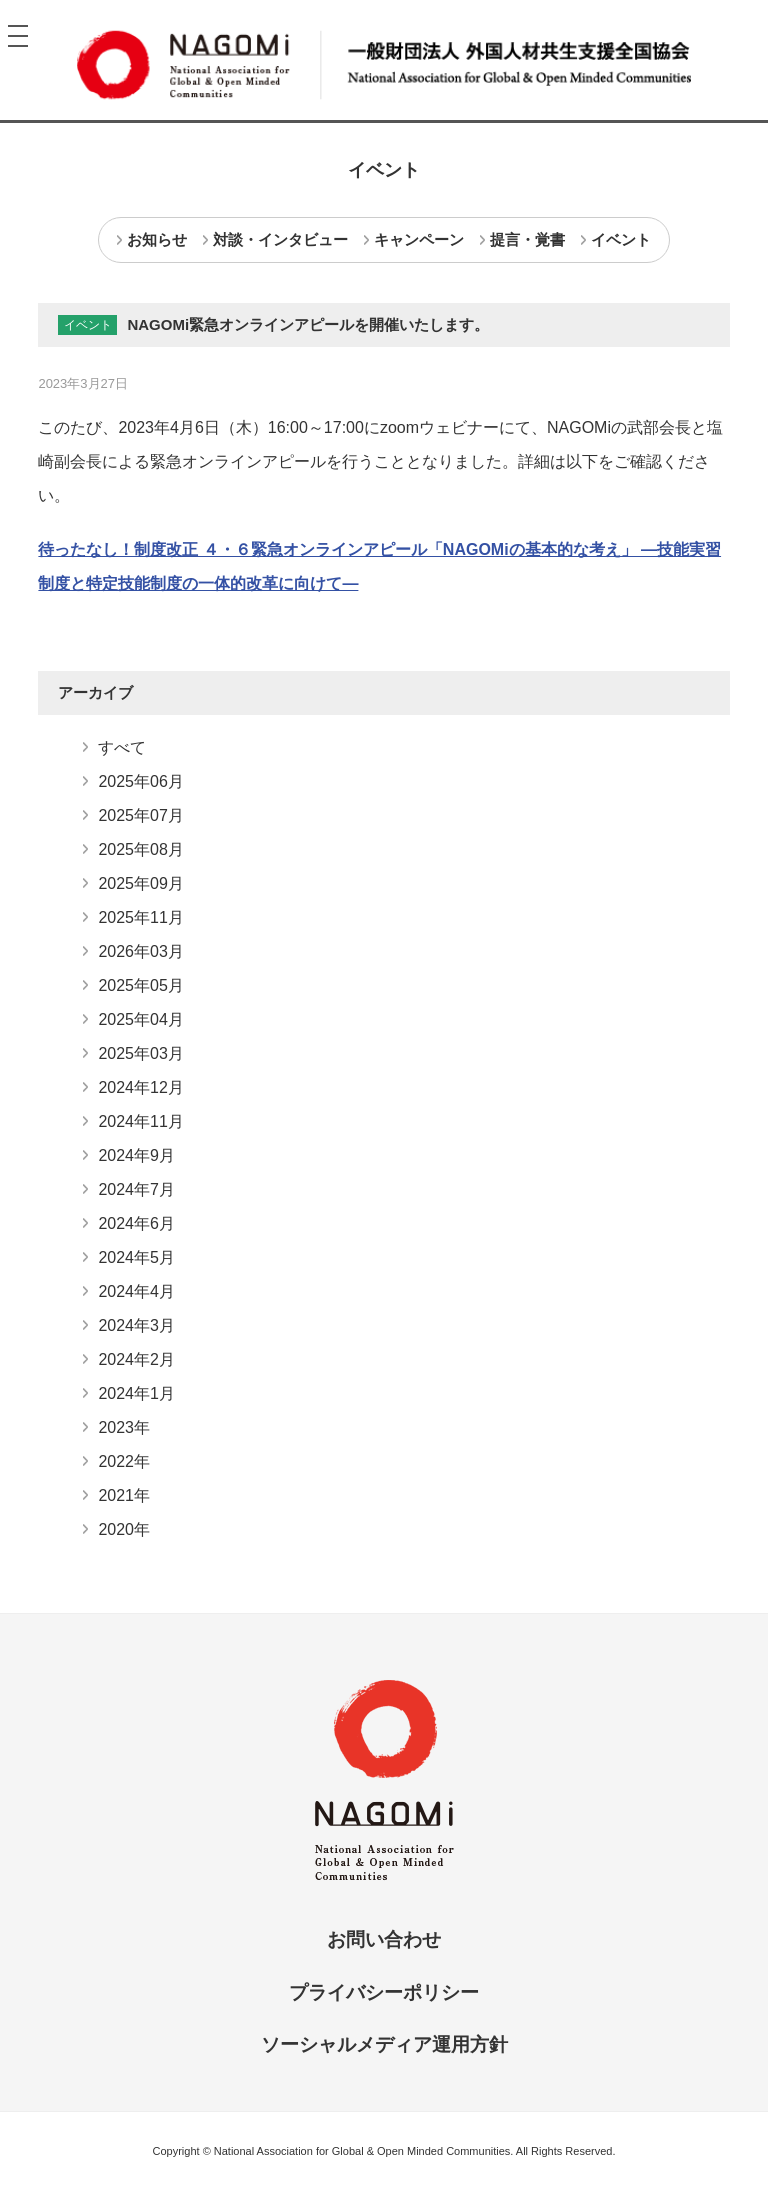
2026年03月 (140, 951)
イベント (621, 239)
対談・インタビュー (280, 239)
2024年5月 (136, 1257)
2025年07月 (140, 815)
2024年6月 (136, 1223)
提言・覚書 (527, 239)
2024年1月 (136, 1393)
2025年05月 (140, 985)
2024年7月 (136, 1189)
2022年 (124, 1461)
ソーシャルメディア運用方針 (384, 2044)
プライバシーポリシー (384, 1992)
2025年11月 (140, 917)
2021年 (124, 1495)
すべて (122, 747)
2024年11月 (140, 1121)
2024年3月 (136, 1325)
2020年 (124, 1529)
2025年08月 (140, 849)
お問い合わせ (384, 1939)
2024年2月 (136, 1359)
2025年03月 (140, 1053)
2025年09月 (140, 883)
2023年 (124, 1427)
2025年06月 (140, 781)
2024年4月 (136, 1291)
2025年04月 (140, 1019)
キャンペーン (419, 239)
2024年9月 (136, 1155)
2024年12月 (140, 1087)
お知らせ (157, 239)
